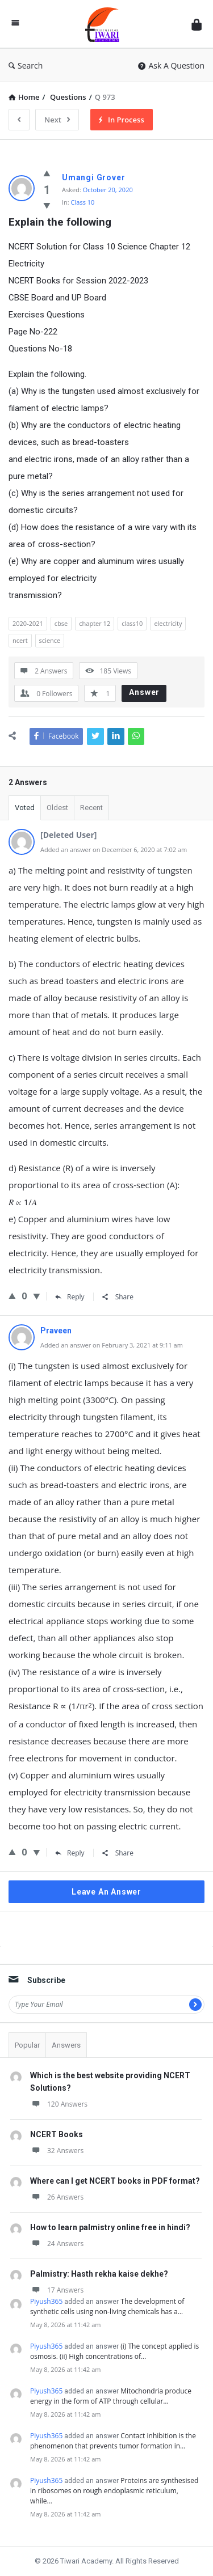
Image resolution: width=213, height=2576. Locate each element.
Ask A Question (171, 65)
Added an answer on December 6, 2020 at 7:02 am (113, 849)
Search (26, 65)
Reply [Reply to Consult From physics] (70, 1297)
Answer (144, 692)
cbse (61, 623)
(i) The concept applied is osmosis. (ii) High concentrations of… (114, 2351)
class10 (132, 623)
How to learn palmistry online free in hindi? (110, 2227)
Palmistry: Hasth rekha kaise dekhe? (99, 2273)
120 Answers (58, 2104)
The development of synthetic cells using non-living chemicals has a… (107, 2306)
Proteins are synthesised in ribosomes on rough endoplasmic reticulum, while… (114, 2491)
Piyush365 (46, 2301)
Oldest (57, 807)
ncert (20, 640)
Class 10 (83, 202)
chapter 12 (94, 623)
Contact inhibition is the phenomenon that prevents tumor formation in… (113, 2441)
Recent (91, 807)
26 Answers (56, 2197)
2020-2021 (27, 623)
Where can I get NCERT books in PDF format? (115, 2180)
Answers (66, 2045)
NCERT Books (56, 2134)
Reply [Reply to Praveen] (70, 1853)
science (50, 640)
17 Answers (56, 2290)
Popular (27, 2045)
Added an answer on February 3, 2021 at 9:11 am (111, 1345)
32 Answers (56, 2150)
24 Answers (56, 2243)
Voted (25, 807)
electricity (168, 623)
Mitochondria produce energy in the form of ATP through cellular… (110, 2396)
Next (57, 120)
